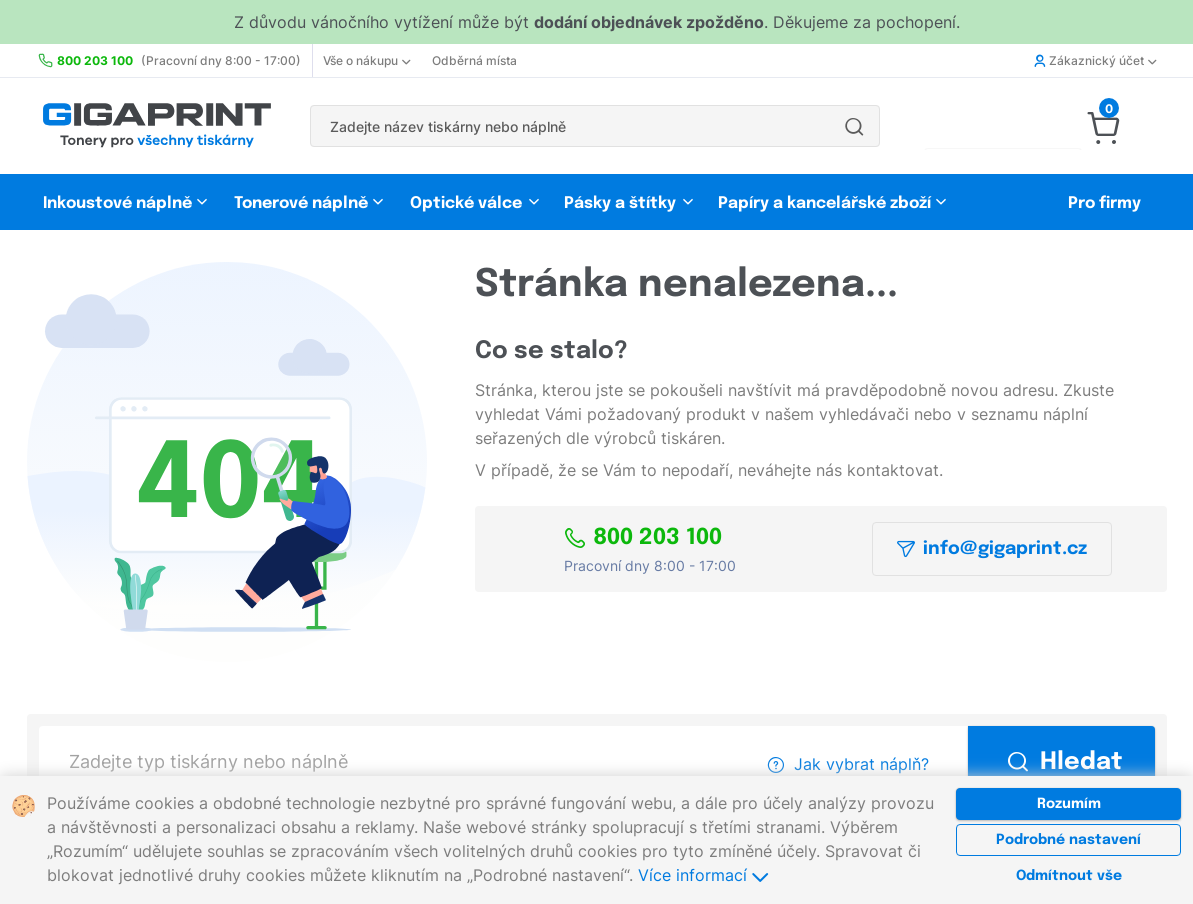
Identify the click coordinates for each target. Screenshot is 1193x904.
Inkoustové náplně (117, 203)
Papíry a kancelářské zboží (826, 203)
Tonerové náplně (301, 203)
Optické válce (466, 203)
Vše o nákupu (366, 60)
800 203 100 (643, 538)
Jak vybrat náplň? (848, 764)
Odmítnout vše (1069, 876)
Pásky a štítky (620, 203)
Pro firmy (1104, 203)
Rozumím (1069, 804)
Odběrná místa (474, 60)
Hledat (1065, 762)
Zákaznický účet (1095, 60)
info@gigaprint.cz (992, 549)
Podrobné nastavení (1068, 840)
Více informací (703, 875)
